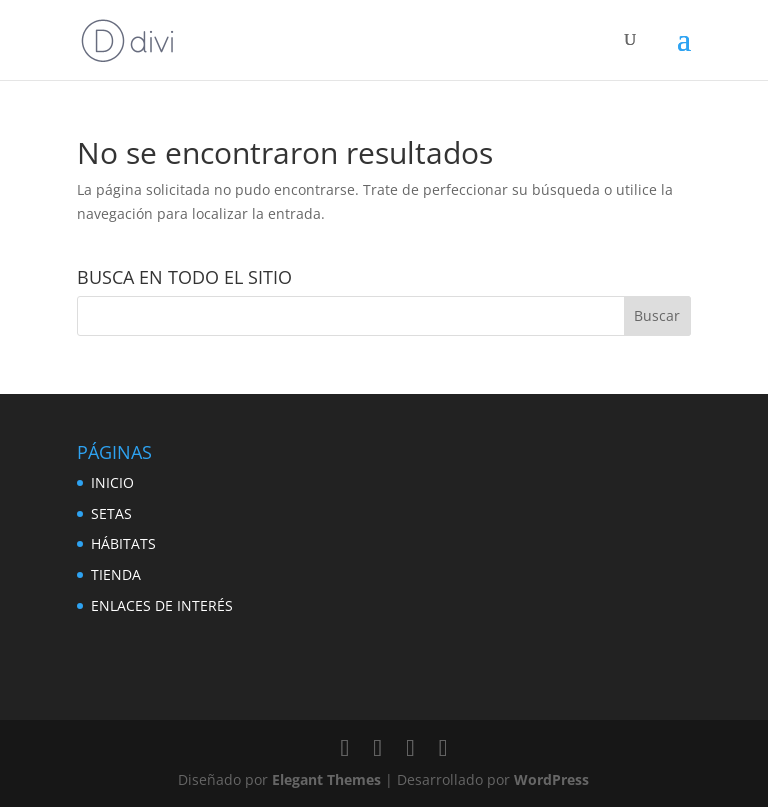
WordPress (551, 779)
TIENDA (116, 574)
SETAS (111, 513)
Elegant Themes (326, 779)
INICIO (112, 482)
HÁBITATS (123, 543)
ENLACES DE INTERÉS (162, 605)
